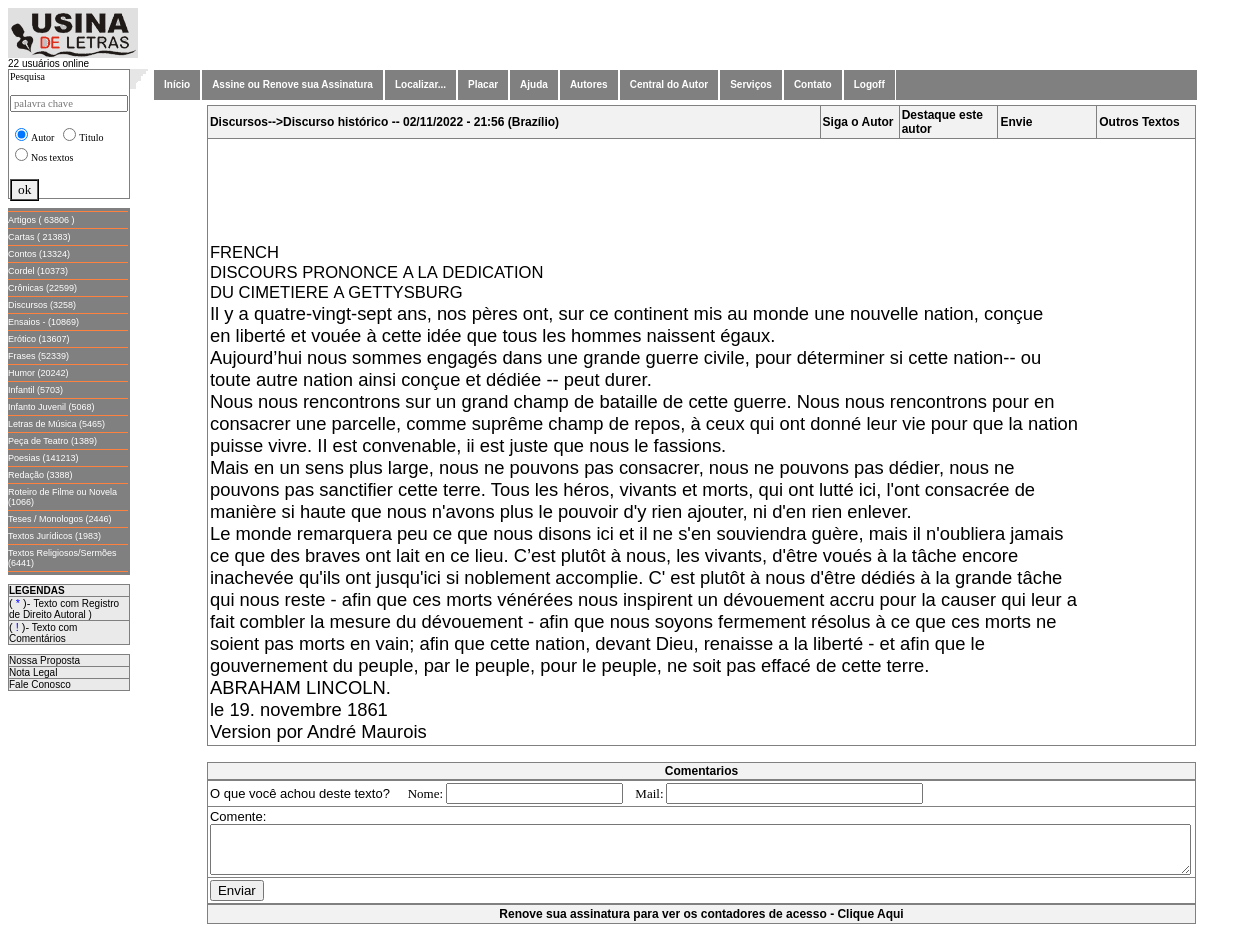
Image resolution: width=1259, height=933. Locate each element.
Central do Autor (669, 84)
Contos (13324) (39, 254)
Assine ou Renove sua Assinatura (292, 84)
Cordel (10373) (38, 271)
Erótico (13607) (39, 339)
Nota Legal (33, 672)
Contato (813, 84)
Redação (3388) (40, 475)
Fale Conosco (40, 684)
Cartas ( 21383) (39, 237)
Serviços (751, 84)
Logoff (869, 84)
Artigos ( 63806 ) (41, 220)
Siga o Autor (862, 122)
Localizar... (420, 84)
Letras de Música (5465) (56, 424)
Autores (589, 84)
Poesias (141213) (43, 458)
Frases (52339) (38, 356)
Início (177, 84)
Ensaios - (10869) (43, 322)
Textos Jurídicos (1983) (54, 536)
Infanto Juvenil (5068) (51, 407)
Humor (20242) (38, 373)
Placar (483, 84)
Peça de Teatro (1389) (52, 441)
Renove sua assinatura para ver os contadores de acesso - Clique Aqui (705, 923)
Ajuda (534, 84)
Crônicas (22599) (42, 288)
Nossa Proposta (44, 660)
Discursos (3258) (42, 305)
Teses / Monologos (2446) (60, 519)
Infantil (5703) (35, 390)
